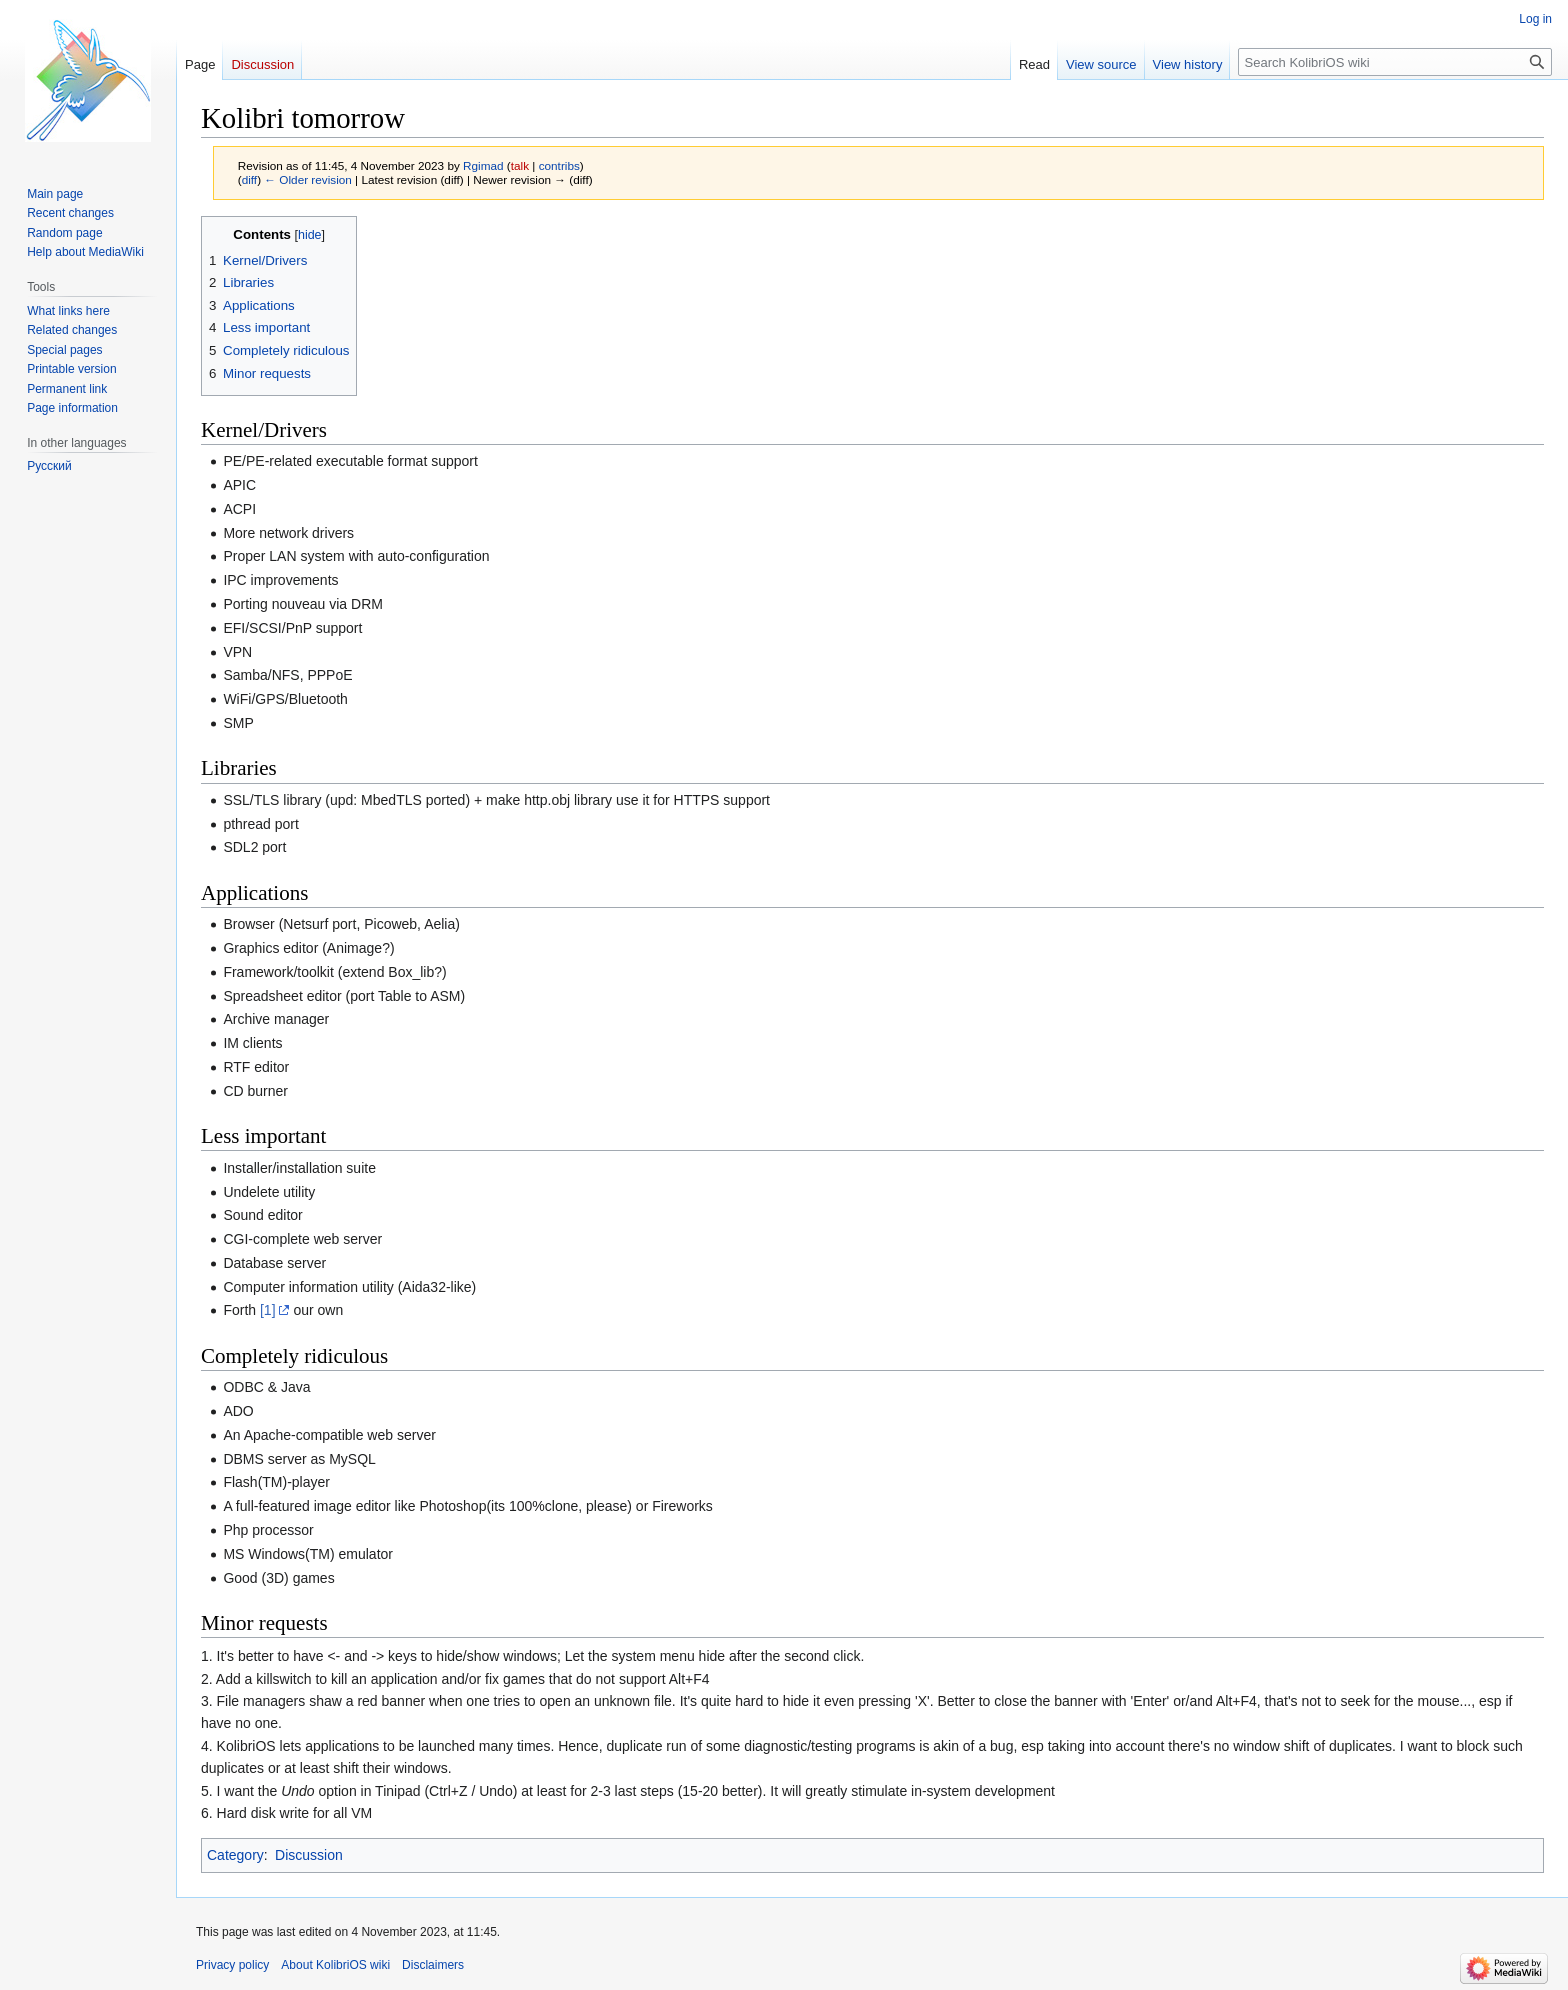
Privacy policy (232, 1965)
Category (235, 1855)
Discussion (309, 1855)
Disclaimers (433, 1965)
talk (520, 165)
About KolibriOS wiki (335, 1965)
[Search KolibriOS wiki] (1395, 62)
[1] (268, 1310)
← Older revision (308, 179)
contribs (559, 165)
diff (249, 179)
